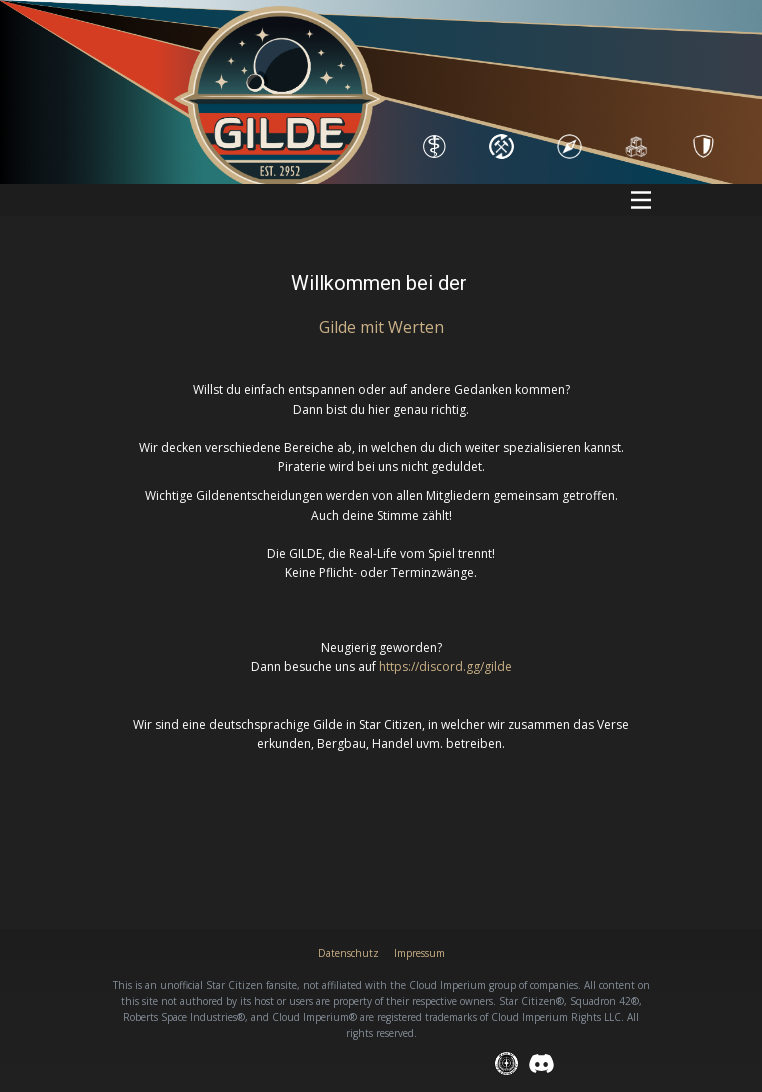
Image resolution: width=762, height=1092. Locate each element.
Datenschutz (348, 953)
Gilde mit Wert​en (381, 327)
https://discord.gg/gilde (445, 666)
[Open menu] (641, 200)
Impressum (419, 953)
